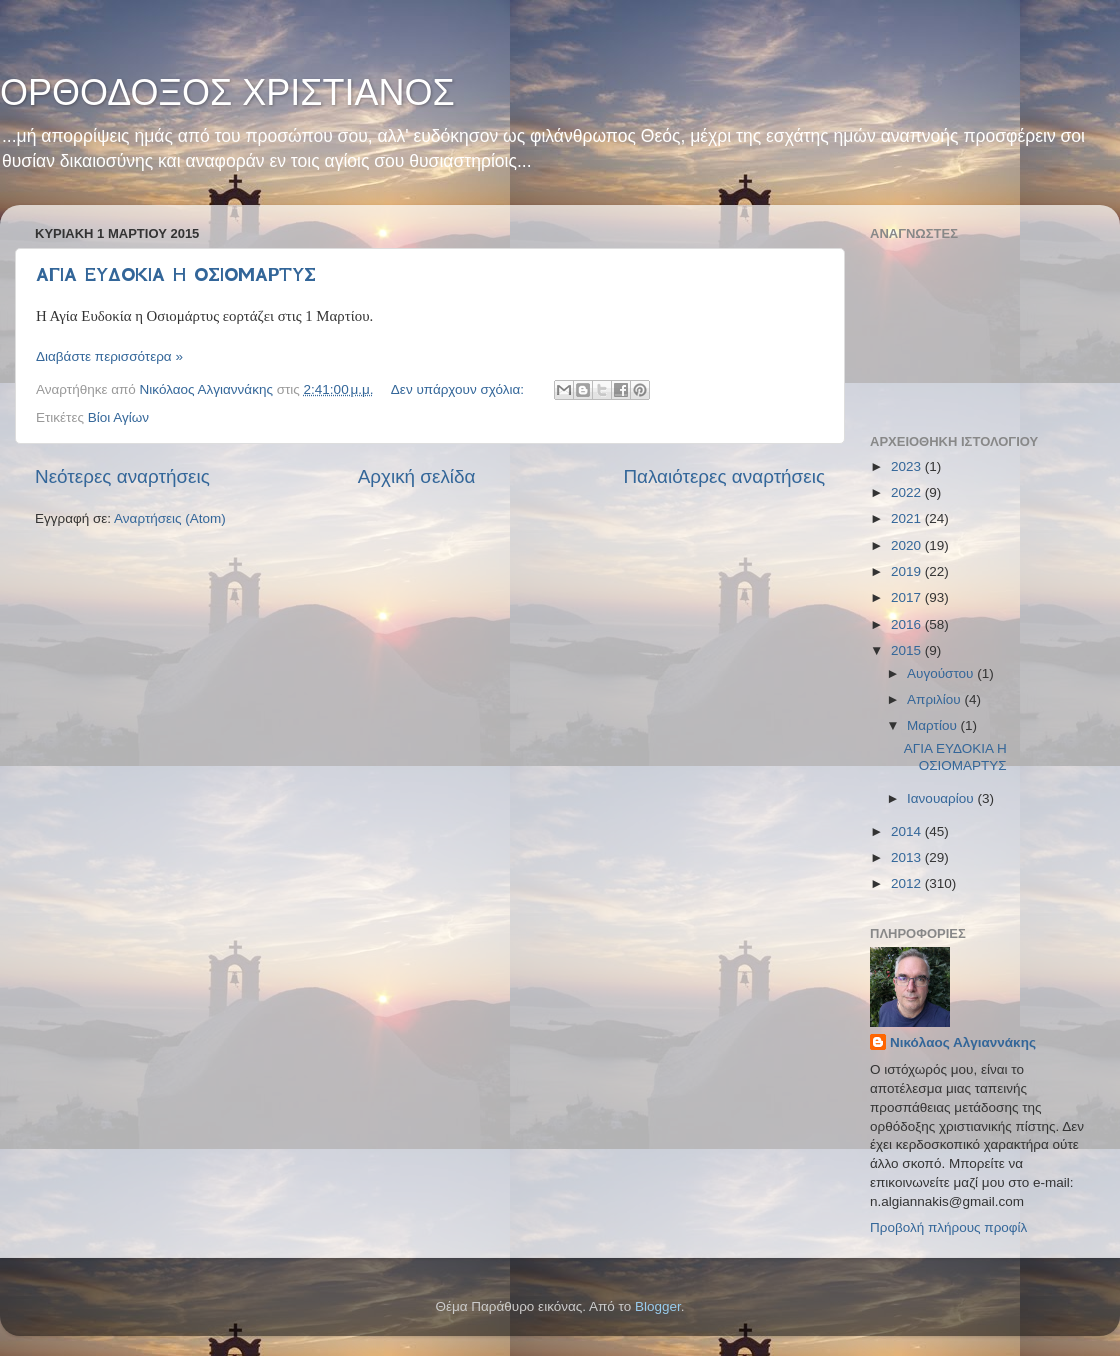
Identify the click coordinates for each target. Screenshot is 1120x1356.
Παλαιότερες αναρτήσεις (724, 476)
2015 (908, 650)
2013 (908, 857)
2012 (908, 883)
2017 (908, 597)
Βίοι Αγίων (118, 417)
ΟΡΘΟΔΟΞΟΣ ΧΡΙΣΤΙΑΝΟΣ (227, 92)
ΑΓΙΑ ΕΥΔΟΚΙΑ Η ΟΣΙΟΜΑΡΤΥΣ (176, 275)
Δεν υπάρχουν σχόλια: (459, 389)
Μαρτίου (934, 725)
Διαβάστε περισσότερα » (109, 356)
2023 (908, 466)
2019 (908, 571)
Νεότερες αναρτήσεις (122, 476)
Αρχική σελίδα (417, 476)
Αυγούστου (942, 673)
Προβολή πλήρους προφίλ (948, 1227)
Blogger (658, 1306)
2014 (908, 831)
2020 (908, 545)
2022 (908, 492)
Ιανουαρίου (942, 798)
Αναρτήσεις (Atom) (170, 518)
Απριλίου (935, 699)
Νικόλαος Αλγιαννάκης (963, 1042)
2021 (908, 518)
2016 (908, 624)
